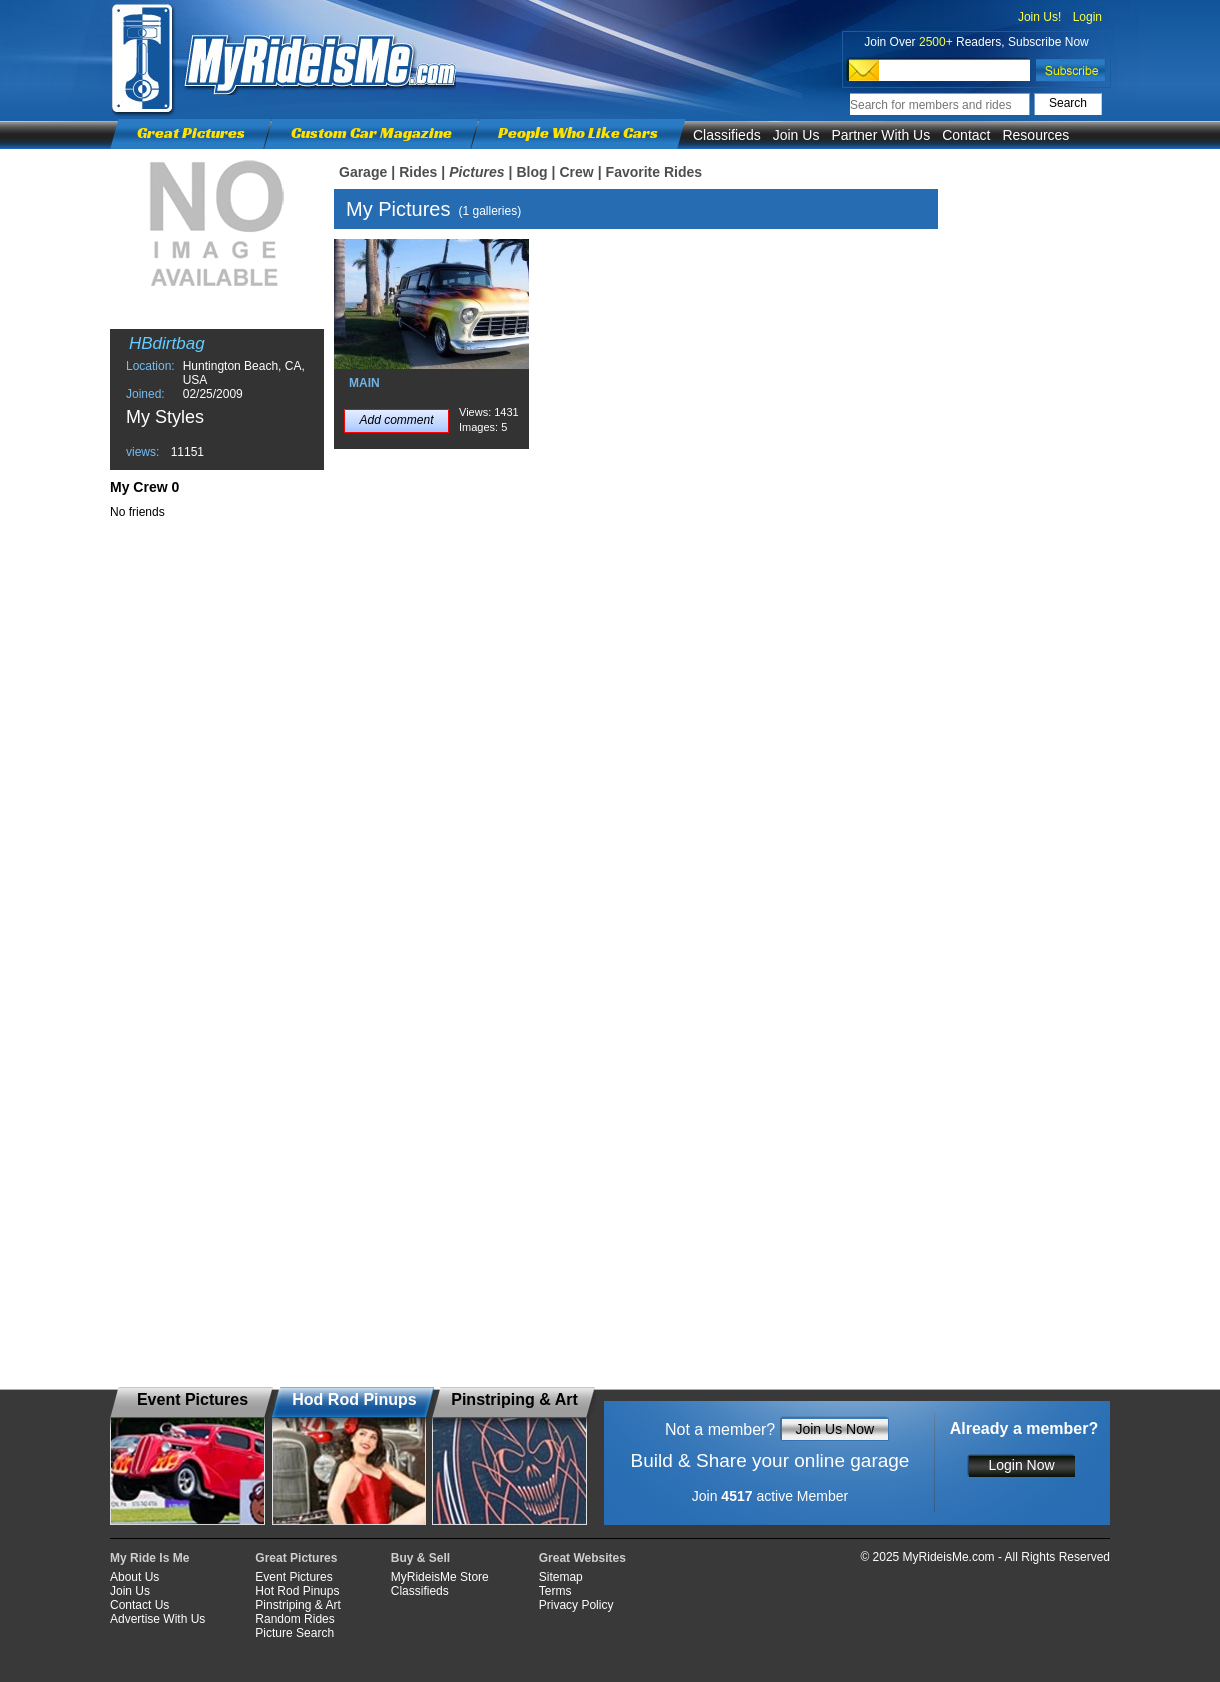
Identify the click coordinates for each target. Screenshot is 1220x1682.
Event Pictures (293, 1577)
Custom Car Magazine (371, 132)
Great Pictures (191, 132)
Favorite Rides (654, 172)
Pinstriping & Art (297, 1605)
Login (1087, 17)
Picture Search (294, 1633)
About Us (134, 1577)
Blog (531, 172)
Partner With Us (880, 135)
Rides (418, 172)
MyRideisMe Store (440, 1577)
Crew (576, 172)
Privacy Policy (576, 1605)
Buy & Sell (420, 1558)
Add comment (396, 420)
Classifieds (727, 135)
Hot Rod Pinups (297, 1591)
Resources (1035, 135)
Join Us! (1039, 17)
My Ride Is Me (149, 1558)
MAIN (364, 383)
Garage (363, 172)
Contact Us (139, 1605)
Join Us (796, 135)
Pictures (476, 172)
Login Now (1021, 1465)
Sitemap (561, 1577)
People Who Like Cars (578, 132)
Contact (966, 135)
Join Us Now (834, 1429)
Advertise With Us (157, 1619)
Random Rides (294, 1619)
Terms (555, 1591)
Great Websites (582, 1558)
